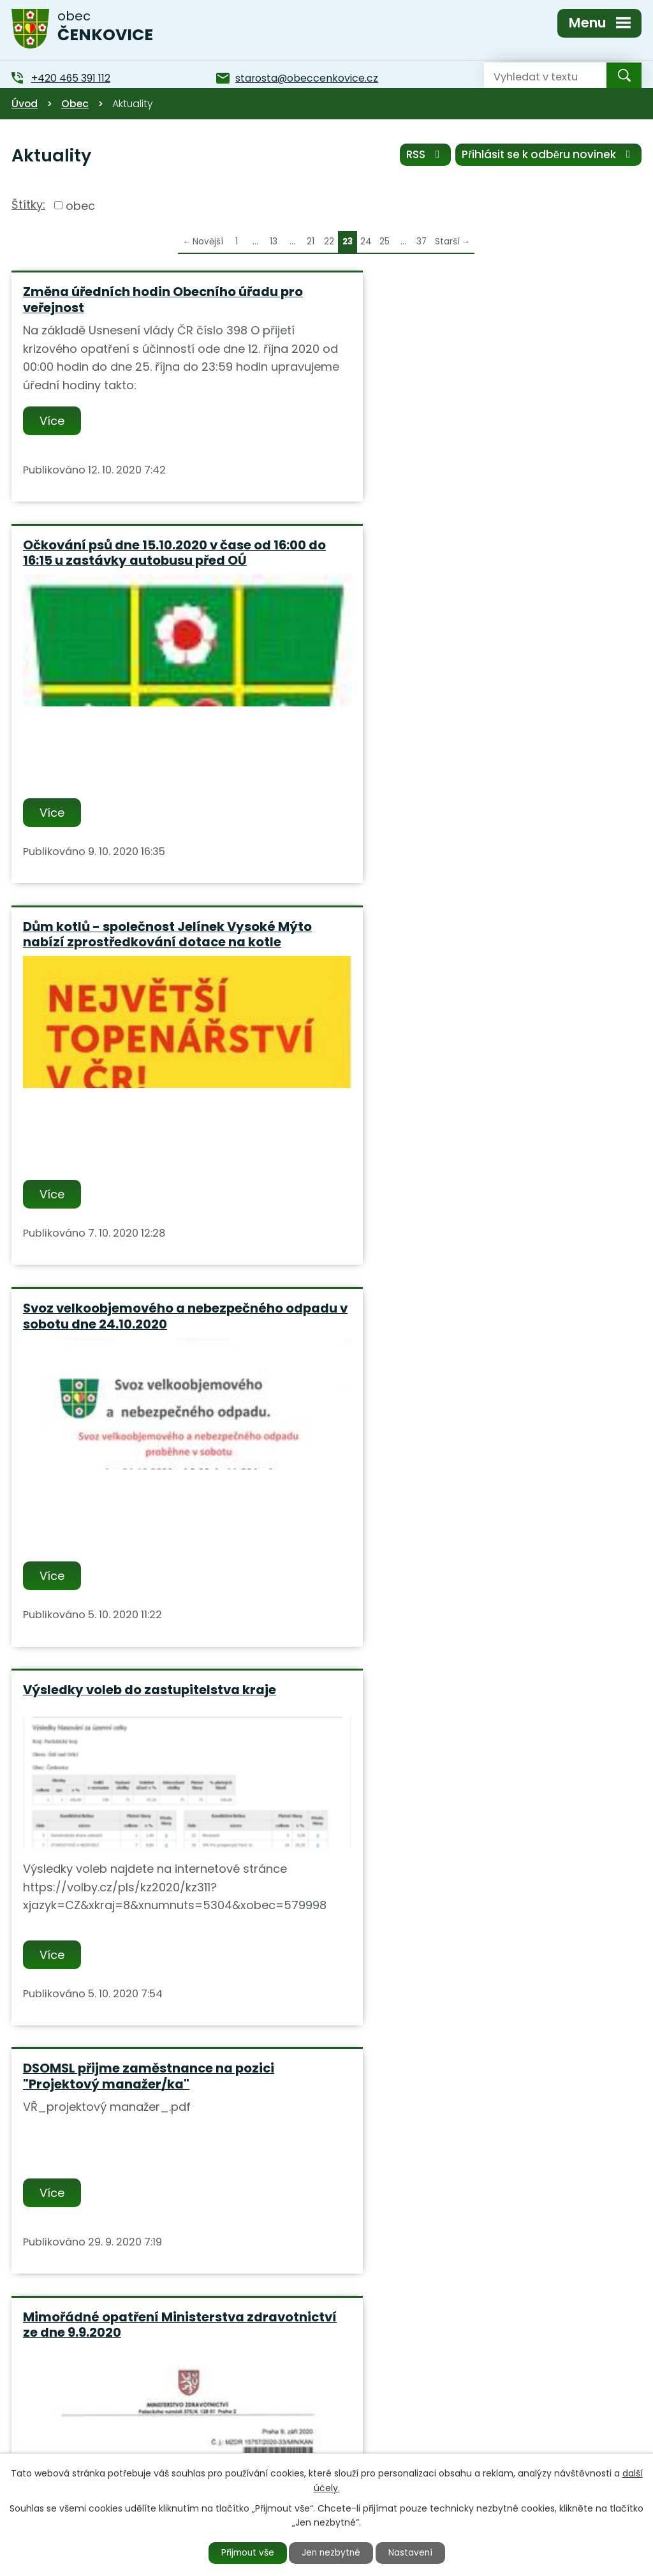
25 (384, 241)
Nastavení (414, 2552)
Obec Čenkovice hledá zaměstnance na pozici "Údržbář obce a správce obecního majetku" (476, 1468)
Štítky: (28, 204)
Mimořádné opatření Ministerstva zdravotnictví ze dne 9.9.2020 (133, 1461)
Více (52, 421)
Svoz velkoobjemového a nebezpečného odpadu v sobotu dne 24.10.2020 (474, 682)
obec (80, 205)
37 (421, 241)
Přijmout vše (244, 2552)
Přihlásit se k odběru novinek (548, 155)
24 (366, 241)
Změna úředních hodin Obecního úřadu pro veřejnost (163, 299)
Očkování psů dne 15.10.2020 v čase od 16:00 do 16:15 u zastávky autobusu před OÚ (485, 299)
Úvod (24, 103)
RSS (424, 155)
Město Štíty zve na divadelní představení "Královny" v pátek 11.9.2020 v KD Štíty (156, 1859)
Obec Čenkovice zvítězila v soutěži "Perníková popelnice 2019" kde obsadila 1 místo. (479, 1866)
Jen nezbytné (332, 2552)
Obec (75, 103)
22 (329, 241)
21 (310, 241)
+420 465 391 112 (250, 2439)
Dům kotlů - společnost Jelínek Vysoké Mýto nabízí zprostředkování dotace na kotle (152, 690)
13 (273, 241)
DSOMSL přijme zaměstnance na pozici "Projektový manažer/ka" (470, 1081)
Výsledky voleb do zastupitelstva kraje (149, 1073)
